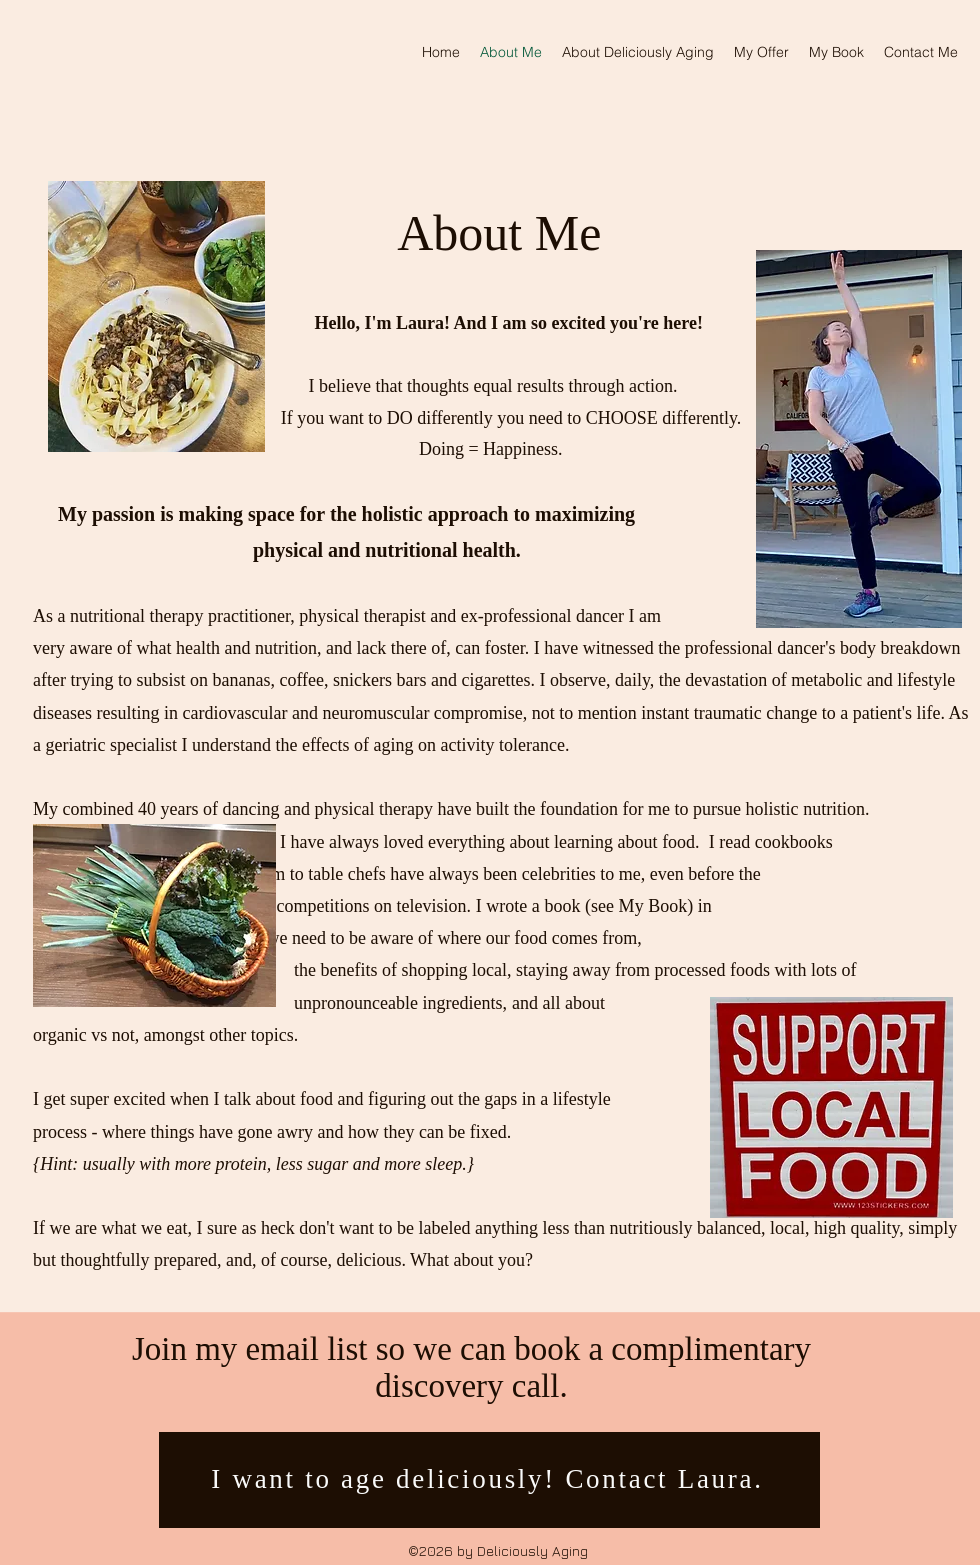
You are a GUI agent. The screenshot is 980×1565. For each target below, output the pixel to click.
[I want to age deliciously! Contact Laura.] (489, 1480)
